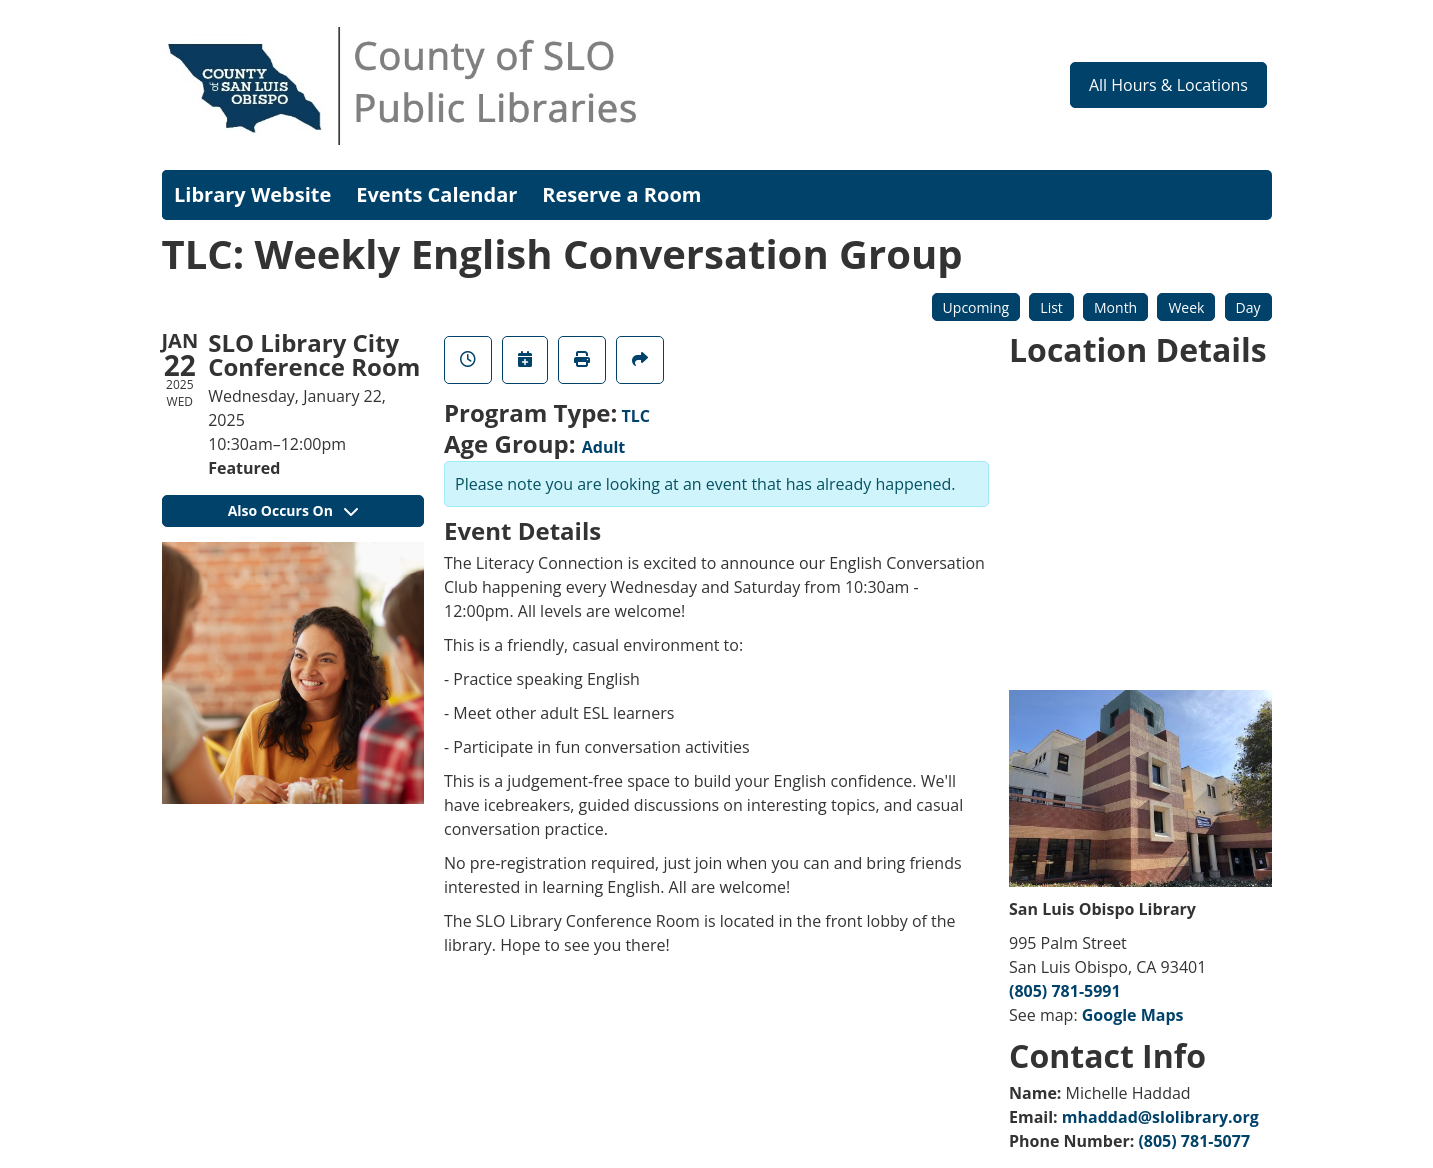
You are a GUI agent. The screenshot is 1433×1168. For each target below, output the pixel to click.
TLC (636, 416)
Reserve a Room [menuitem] (621, 194)
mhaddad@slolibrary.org (1160, 1117)
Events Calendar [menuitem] (436, 194)
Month (1115, 307)
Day (1248, 307)
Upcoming (976, 307)
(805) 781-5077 (1194, 1141)
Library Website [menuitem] (252, 194)
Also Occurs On (293, 510)
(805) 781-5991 (1065, 991)
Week (1186, 307)
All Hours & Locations (1168, 85)
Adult (604, 447)
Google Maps (1133, 1015)
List (1051, 307)
